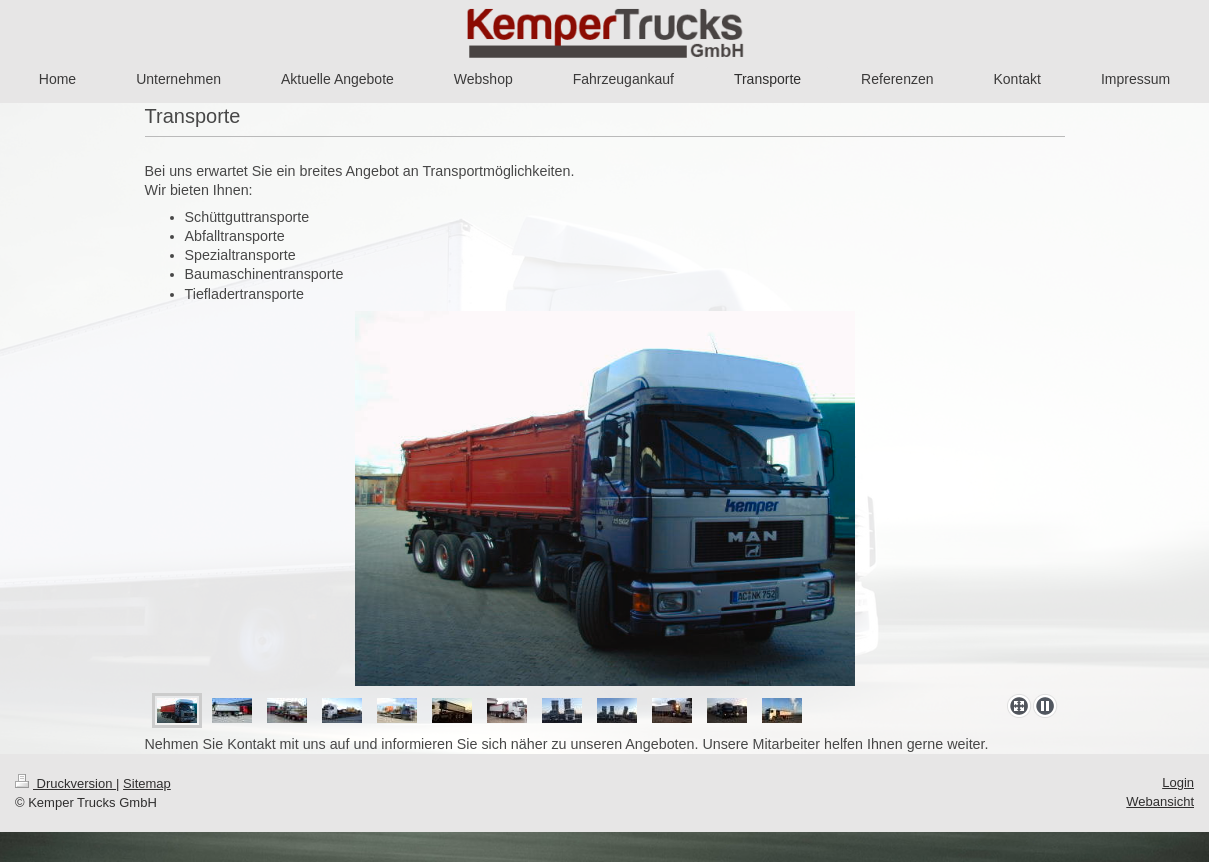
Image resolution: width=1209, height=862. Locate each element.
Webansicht (1160, 801)
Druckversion (65, 783)
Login (1178, 782)
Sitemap (147, 783)
